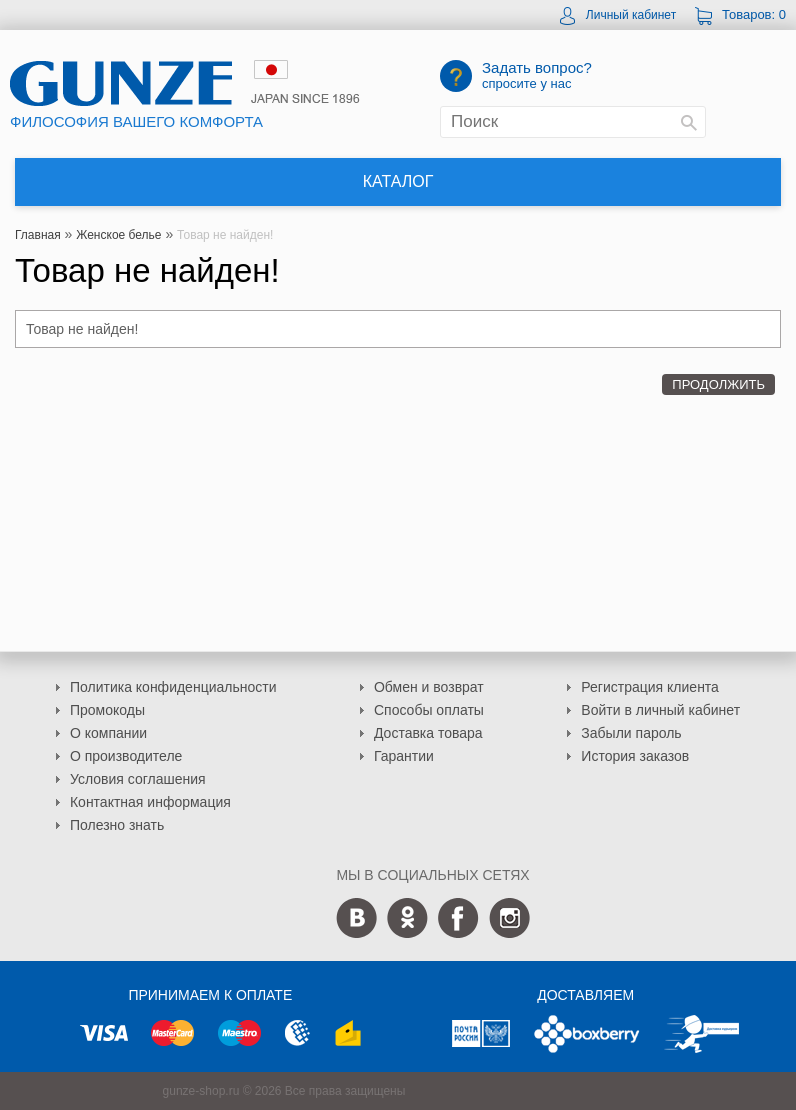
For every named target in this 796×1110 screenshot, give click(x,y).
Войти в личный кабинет (660, 710)
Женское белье (118, 235)
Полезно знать (117, 825)
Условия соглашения (138, 779)
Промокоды (107, 710)
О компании (108, 733)
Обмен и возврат (429, 687)
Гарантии (404, 756)
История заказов (635, 756)
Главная (38, 235)
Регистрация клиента (650, 687)
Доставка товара (428, 733)
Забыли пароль (631, 733)
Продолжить (718, 384)
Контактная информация (150, 802)
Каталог (398, 181)
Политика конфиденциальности (173, 687)
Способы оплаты (429, 710)
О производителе (126, 756)
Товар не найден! (225, 235)
